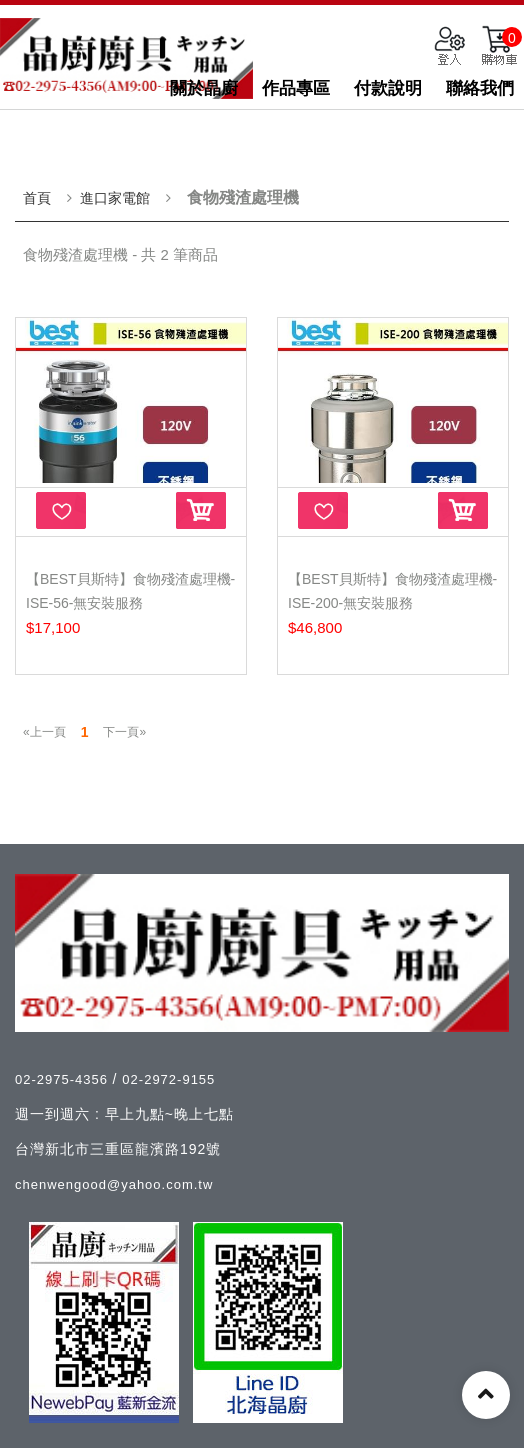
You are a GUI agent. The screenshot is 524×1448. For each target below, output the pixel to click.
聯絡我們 (480, 88)
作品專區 (296, 88)
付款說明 (388, 88)
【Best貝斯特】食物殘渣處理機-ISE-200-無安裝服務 (392, 591)
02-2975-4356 (64, 1079)
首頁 (37, 198)
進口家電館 (115, 198)
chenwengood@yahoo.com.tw (114, 1184)
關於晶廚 (204, 88)
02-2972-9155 (168, 1079)
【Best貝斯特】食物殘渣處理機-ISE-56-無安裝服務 (130, 591)
